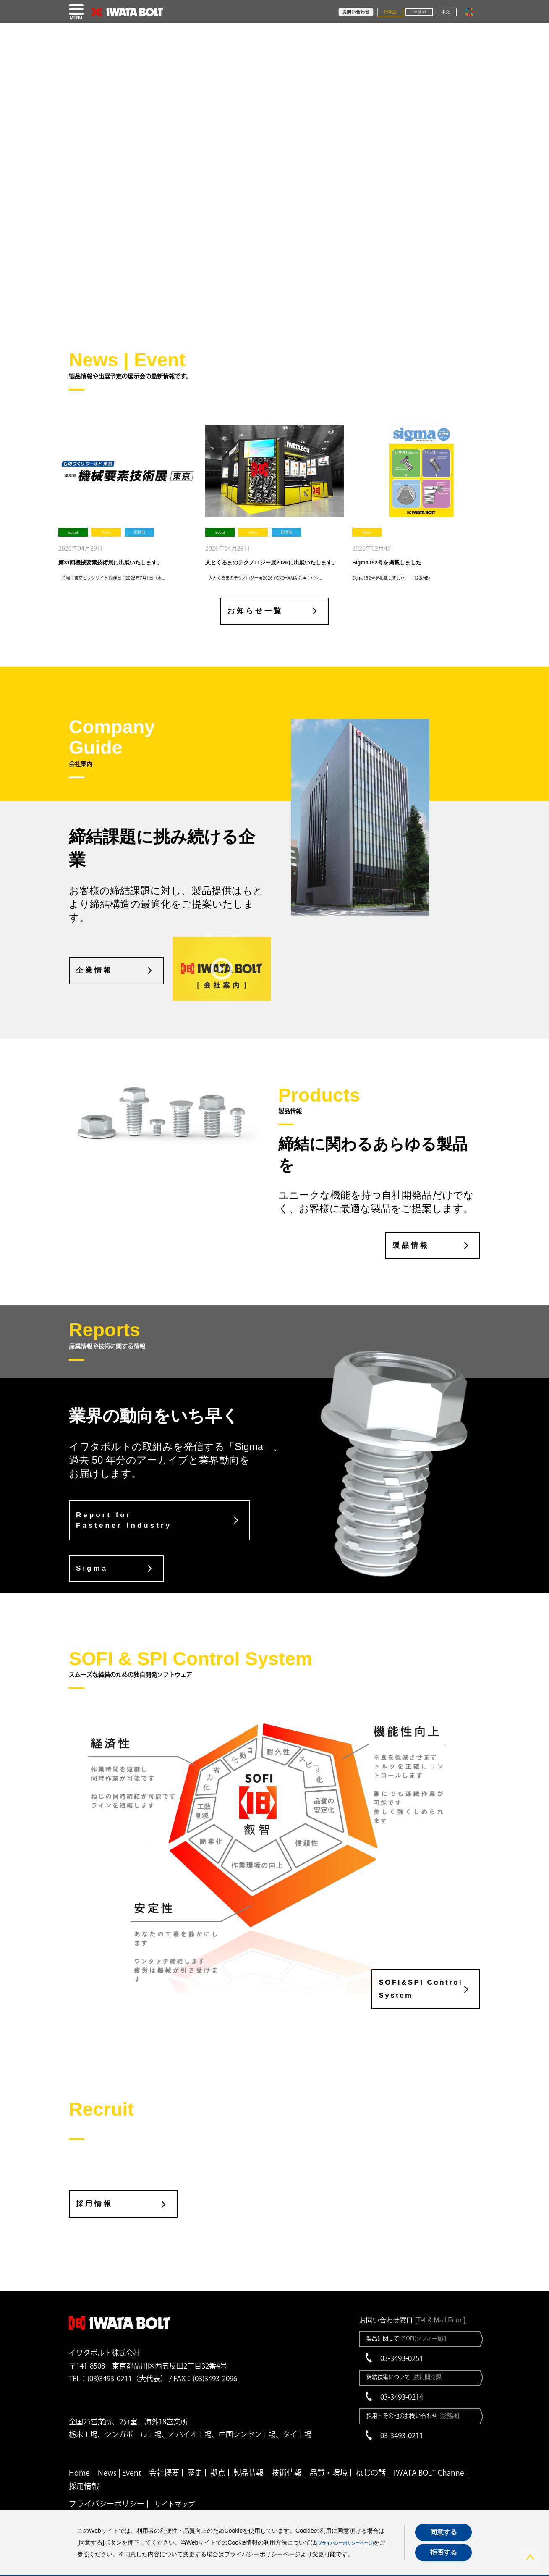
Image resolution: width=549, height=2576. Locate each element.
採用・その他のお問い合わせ (416, 2396)
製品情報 (400, 1244)
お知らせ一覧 (250, 613)
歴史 (194, 2453)
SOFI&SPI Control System (415, 1972)
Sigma (92, 1567)
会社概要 (164, 2453)
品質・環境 (329, 2453)
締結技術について (407, 2357)
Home (79, 2453)
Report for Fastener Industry (125, 1519)
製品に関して (408, 2319)
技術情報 (287, 2453)
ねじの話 (371, 2453)
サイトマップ (175, 2484)
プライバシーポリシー (106, 2484)
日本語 (390, 12)
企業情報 (95, 970)
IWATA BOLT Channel (430, 2453)
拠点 (217, 2453)
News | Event (119, 2453)
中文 (446, 12)
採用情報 (95, 2184)
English (419, 12)
